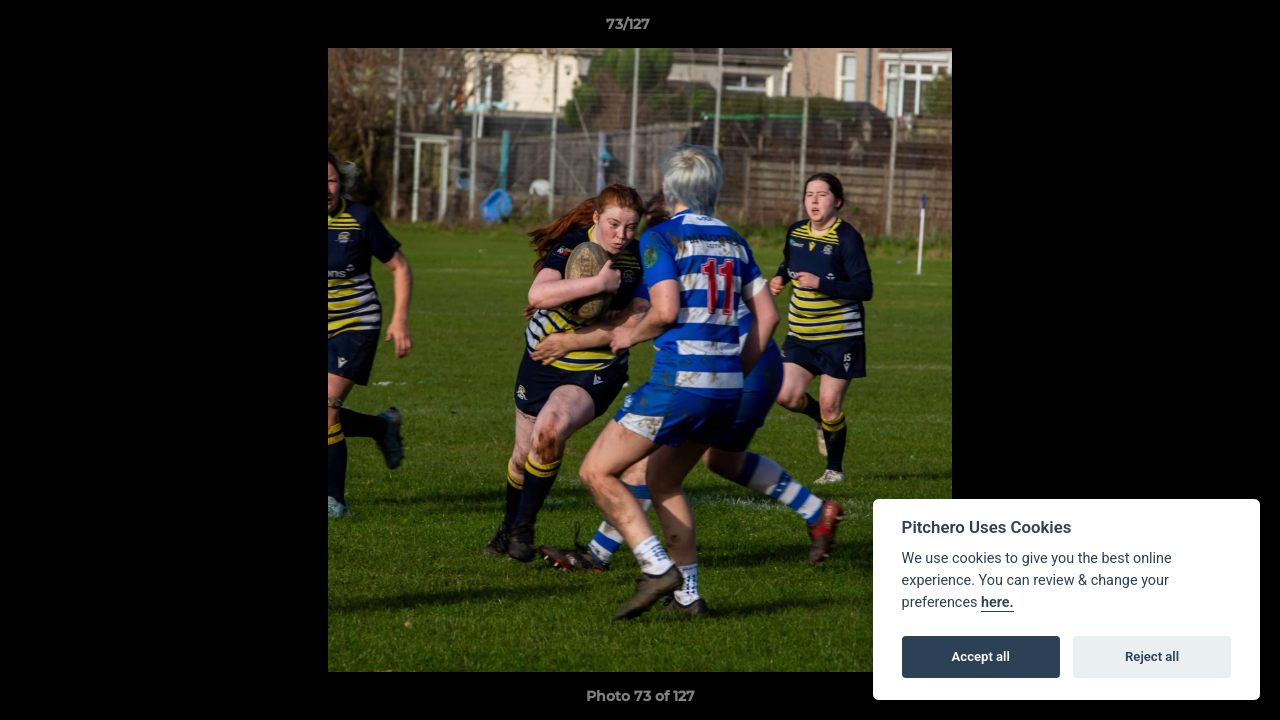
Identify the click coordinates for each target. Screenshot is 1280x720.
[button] (1196, 29)
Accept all (981, 656)
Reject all (1152, 656)
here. (997, 602)
